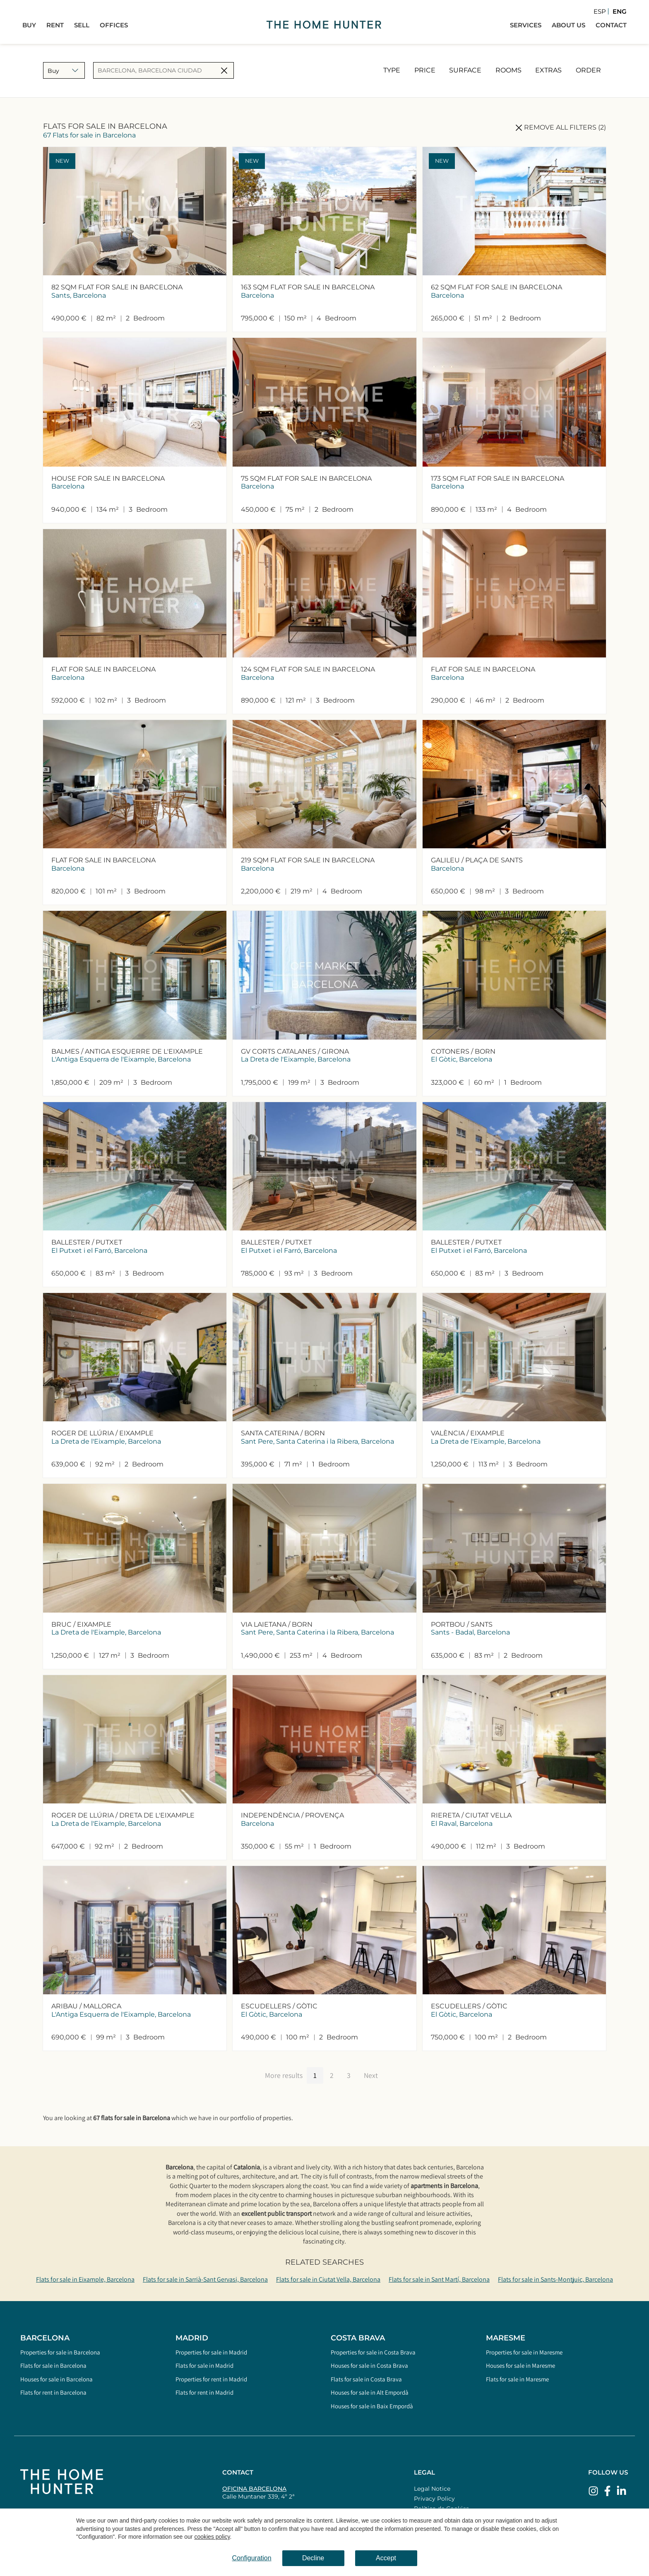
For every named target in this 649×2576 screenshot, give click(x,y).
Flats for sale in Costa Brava (366, 2379)
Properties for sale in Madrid (211, 2352)
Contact (611, 25)
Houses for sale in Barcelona (56, 2379)
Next (371, 2075)
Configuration (251, 2558)
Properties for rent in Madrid (211, 2379)
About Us (568, 25)
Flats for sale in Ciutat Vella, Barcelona (328, 2279)
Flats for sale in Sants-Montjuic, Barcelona (555, 2279)
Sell (81, 25)
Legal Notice (432, 2488)
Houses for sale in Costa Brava (369, 2365)
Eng (620, 11)
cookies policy (212, 2536)
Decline (313, 2558)
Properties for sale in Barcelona (60, 2352)
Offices (114, 25)
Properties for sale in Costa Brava (373, 2352)
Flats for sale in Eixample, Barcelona (85, 2279)
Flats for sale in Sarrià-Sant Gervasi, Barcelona (205, 2279)
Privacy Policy (434, 2498)
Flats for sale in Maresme (517, 2379)
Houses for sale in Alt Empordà (370, 2392)
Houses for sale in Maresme (520, 2365)
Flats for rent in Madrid (204, 2392)
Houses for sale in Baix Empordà (372, 2406)
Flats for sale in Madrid (204, 2365)
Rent (55, 25)
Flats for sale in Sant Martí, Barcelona (439, 2279)
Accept (386, 2558)
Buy (29, 25)
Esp (600, 11)
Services (525, 25)
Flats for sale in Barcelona (53, 2365)
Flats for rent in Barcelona (53, 2392)
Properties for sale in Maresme (524, 2352)
